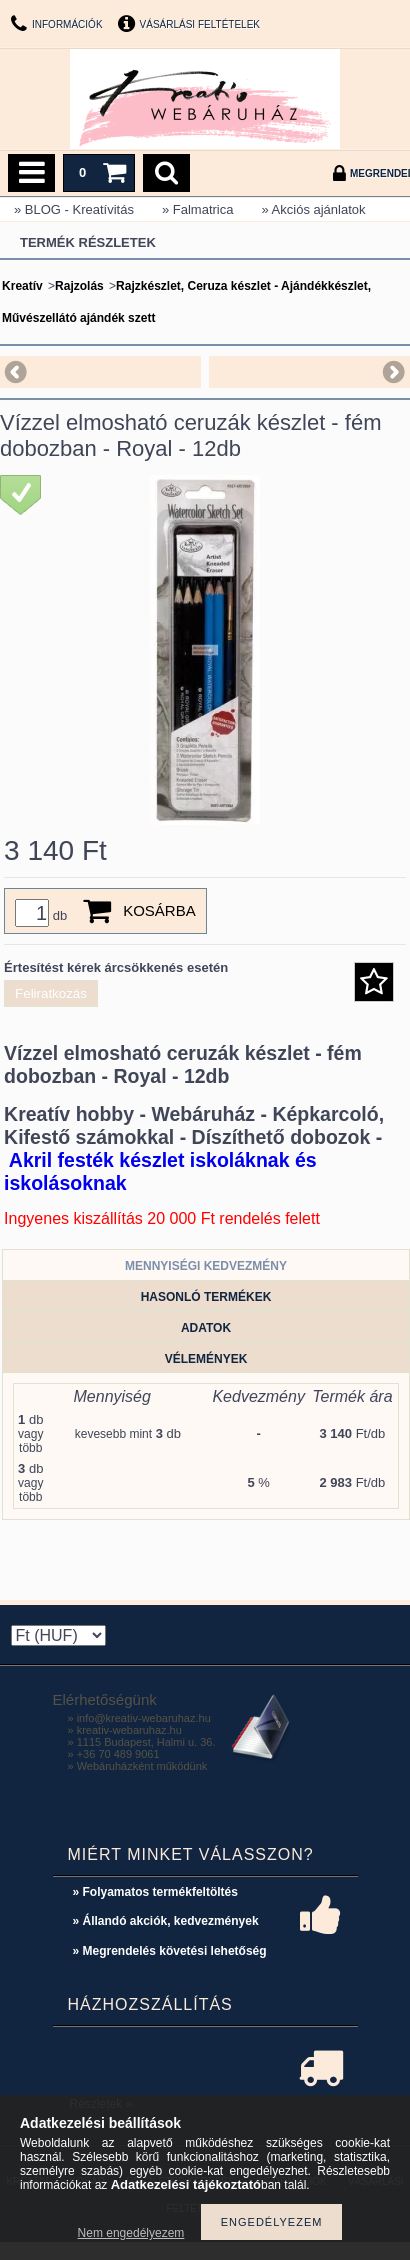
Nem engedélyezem (131, 2233)
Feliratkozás (51, 993)
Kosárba (159, 910)
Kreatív (22, 286)
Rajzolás (79, 286)
